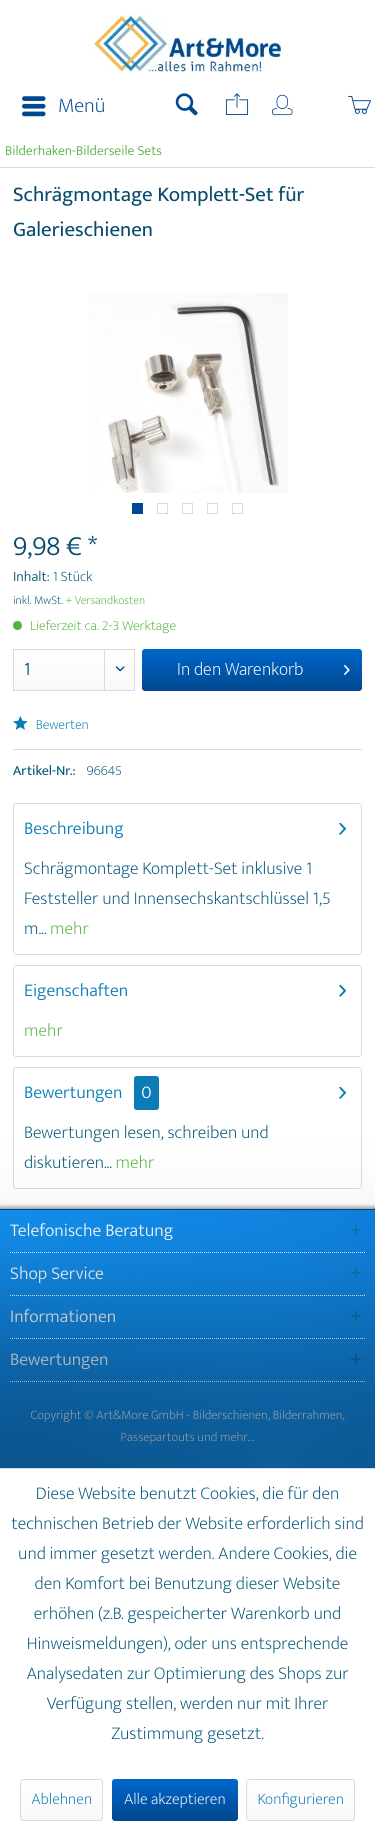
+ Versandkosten (106, 601)
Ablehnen (61, 1799)
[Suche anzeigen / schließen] (187, 107)
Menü (63, 106)
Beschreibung (74, 829)
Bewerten (51, 725)
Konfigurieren (300, 1799)
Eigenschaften (76, 991)
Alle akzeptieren (175, 1799)
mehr (67, 929)
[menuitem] (57, 107)
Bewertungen (73, 1093)
